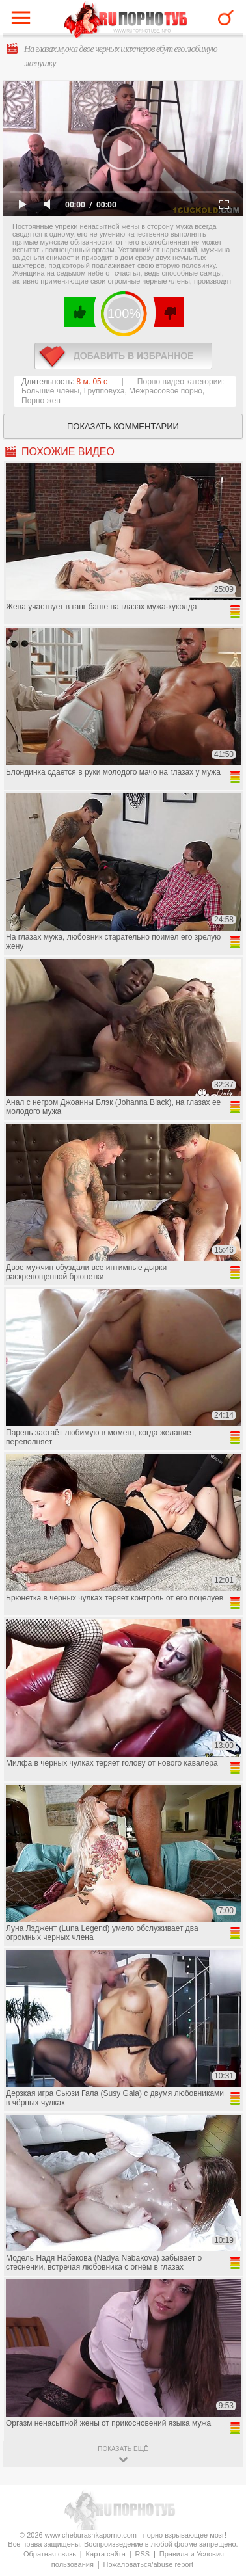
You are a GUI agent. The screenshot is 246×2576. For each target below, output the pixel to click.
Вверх (220, 2407)
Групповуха (104, 390)
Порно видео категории (179, 381)
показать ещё (123, 2448)
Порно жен (41, 400)
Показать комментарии (123, 426)
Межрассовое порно (165, 390)
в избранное (123, 356)
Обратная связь (49, 2554)
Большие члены (50, 390)
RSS (142, 2554)
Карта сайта (106, 2554)
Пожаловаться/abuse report (148, 2564)
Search (226, 17)
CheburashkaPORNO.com (125, 20)
